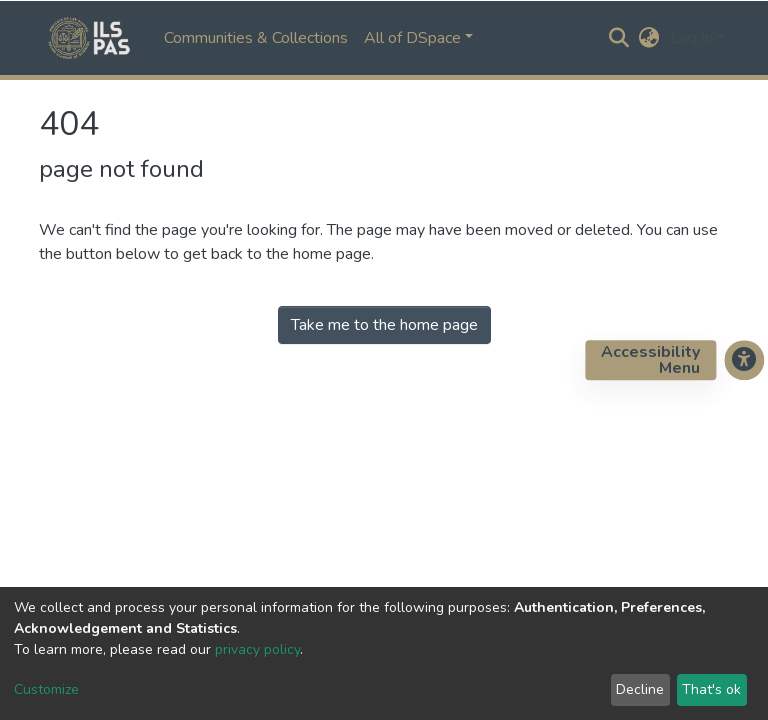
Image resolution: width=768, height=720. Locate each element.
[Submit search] (619, 38)
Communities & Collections (256, 38)
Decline (640, 689)
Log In (691, 38)
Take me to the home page (384, 325)
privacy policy (257, 649)
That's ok (711, 689)
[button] (649, 38)
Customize (46, 689)
